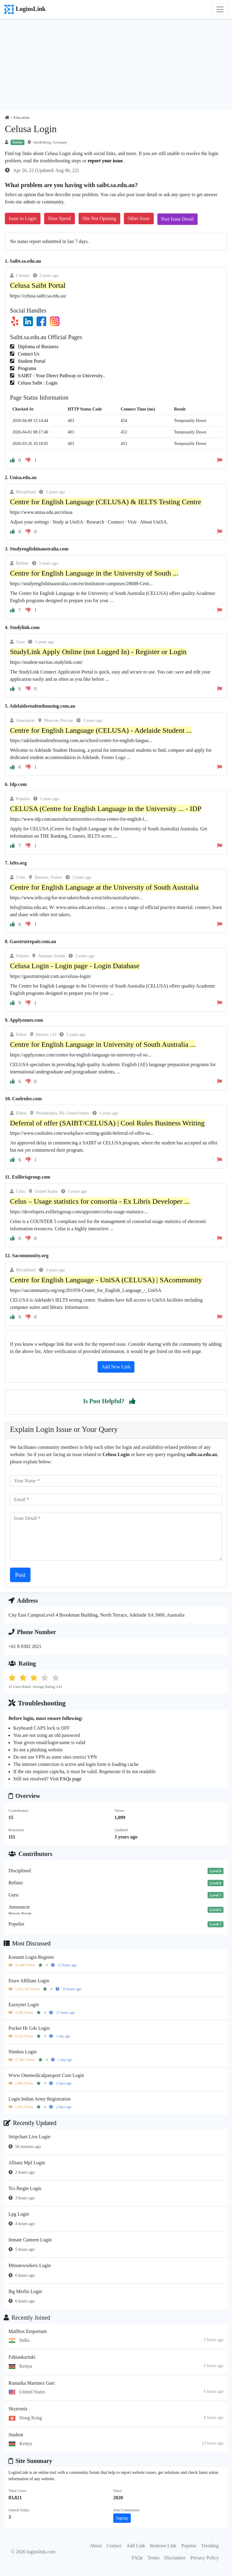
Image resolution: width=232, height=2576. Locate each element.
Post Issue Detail (177, 219)
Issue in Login (23, 218)
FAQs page (70, 1778)
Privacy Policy (204, 2557)
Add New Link (116, 1366)
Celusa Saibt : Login (37, 382)
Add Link (136, 2545)
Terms (153, 2557)
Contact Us (28, 353)
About (96, 2545)
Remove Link (163, 2545)
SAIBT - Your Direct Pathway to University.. (61, 375)
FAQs (137, 2557)
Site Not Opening (99, 218)
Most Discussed (27, 1943)
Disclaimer (174, 2557)
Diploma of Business (37, 346)
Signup (122, 2518)
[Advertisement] (116, 64)
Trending (210, 2545)
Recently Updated (30, 2123)
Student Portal (31, 361)
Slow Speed (59, 218)
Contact (114, 2545)
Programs (26, 368)
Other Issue (139, 218)
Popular (188, 2545)
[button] (132, 1401)
